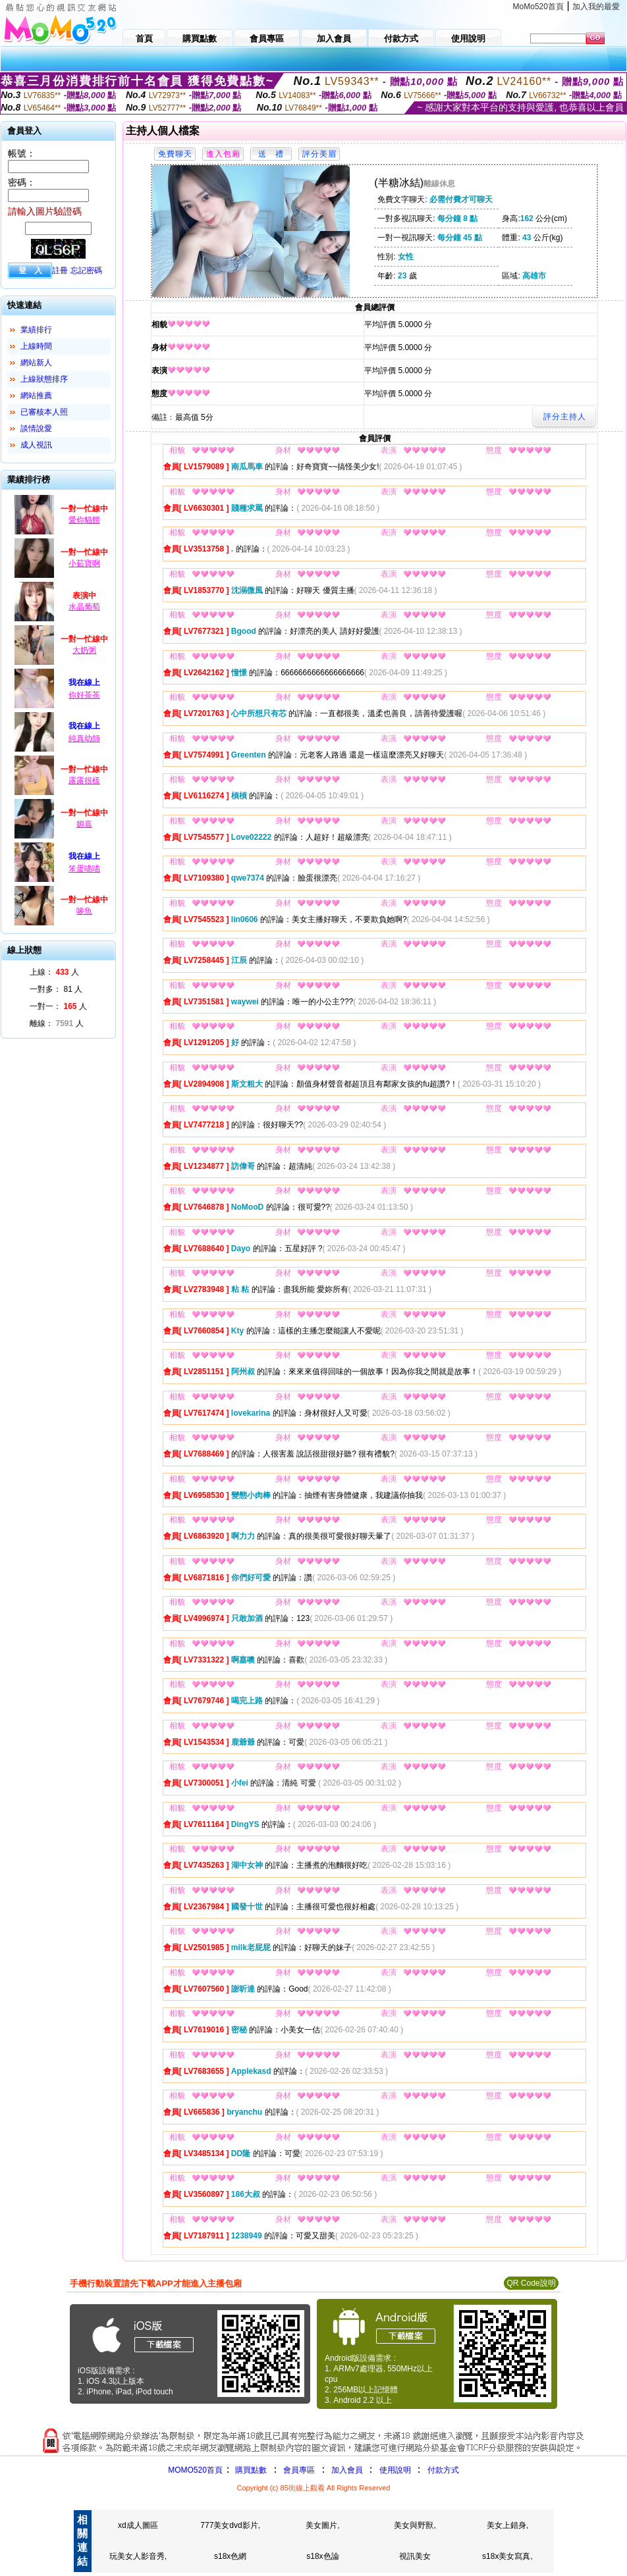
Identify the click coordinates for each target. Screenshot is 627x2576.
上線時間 (36, 346)
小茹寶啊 (84, 563)
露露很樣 (84, 780)
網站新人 (36, 362)
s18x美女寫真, (507, 2556)
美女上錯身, (507, 2525)
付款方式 (443, 2470)
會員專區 (299, 2470)
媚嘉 (84, 824)
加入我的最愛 (596, 6)
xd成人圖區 (138, 2525)
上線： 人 (54, 972)
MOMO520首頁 (195, 2470)
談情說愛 (36, 428)
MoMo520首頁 (538, 6)
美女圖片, (322, 2525)
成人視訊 (36, 445)
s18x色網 (230, 2556)
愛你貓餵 (84, 520)
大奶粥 (84, 650)
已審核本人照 (44, 412)
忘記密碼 (86, 270)
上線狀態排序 (44, 379)
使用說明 (395, 2470)
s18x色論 (322, 2556)
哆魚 (84, 910)
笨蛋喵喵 (84, 868)
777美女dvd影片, (230, 2525)
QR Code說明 (530, 2283)
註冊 (60, 270)
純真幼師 (84, 738)
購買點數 (250, 2470)
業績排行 (36, 329)
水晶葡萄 (84, 606)
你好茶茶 (84, 695)
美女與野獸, (414, 2525)
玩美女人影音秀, (138, 2556)
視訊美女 (415, 2556)
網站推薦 (36, 395)
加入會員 (347, 2470)
